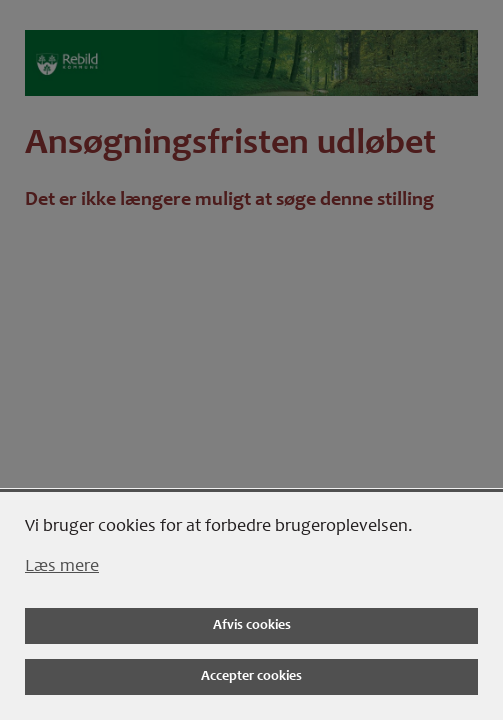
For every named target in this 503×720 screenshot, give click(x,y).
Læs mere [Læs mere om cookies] (62, 567)
